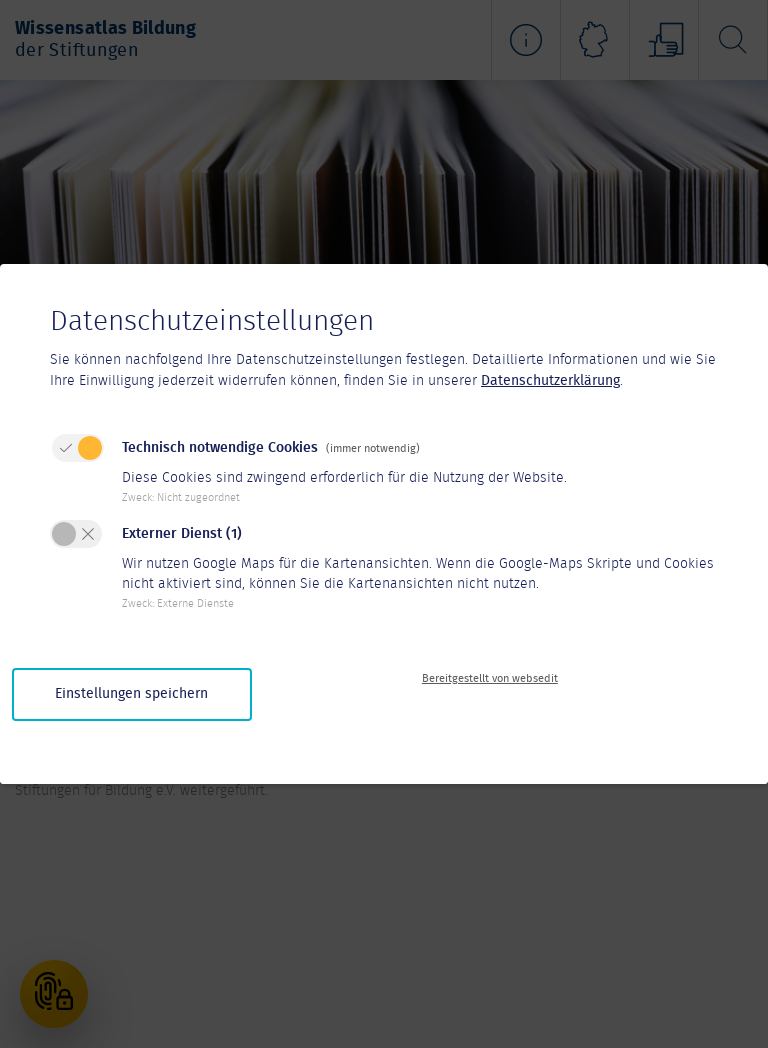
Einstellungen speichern (131, 694)
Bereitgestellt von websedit (490, 678)
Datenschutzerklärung (550, 381)
